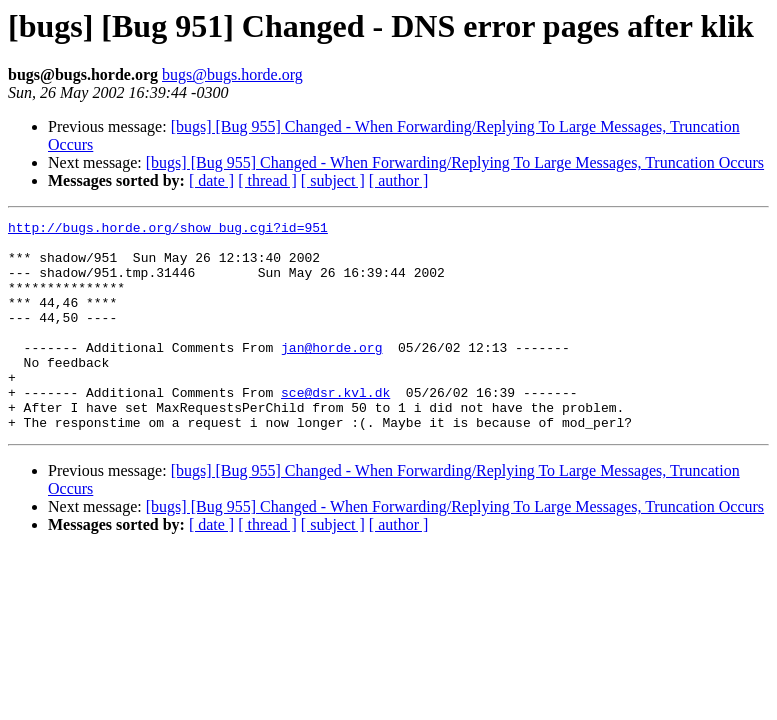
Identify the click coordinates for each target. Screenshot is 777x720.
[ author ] (399, 180)
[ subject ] (333, 180)
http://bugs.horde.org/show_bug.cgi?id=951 (168, 230)
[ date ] (211, 180)
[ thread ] (267, 180)
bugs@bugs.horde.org (232, 74)
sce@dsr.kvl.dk (335, 428)
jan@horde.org (331, 374)
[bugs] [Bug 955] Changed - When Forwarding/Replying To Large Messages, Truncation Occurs (455, 162)
